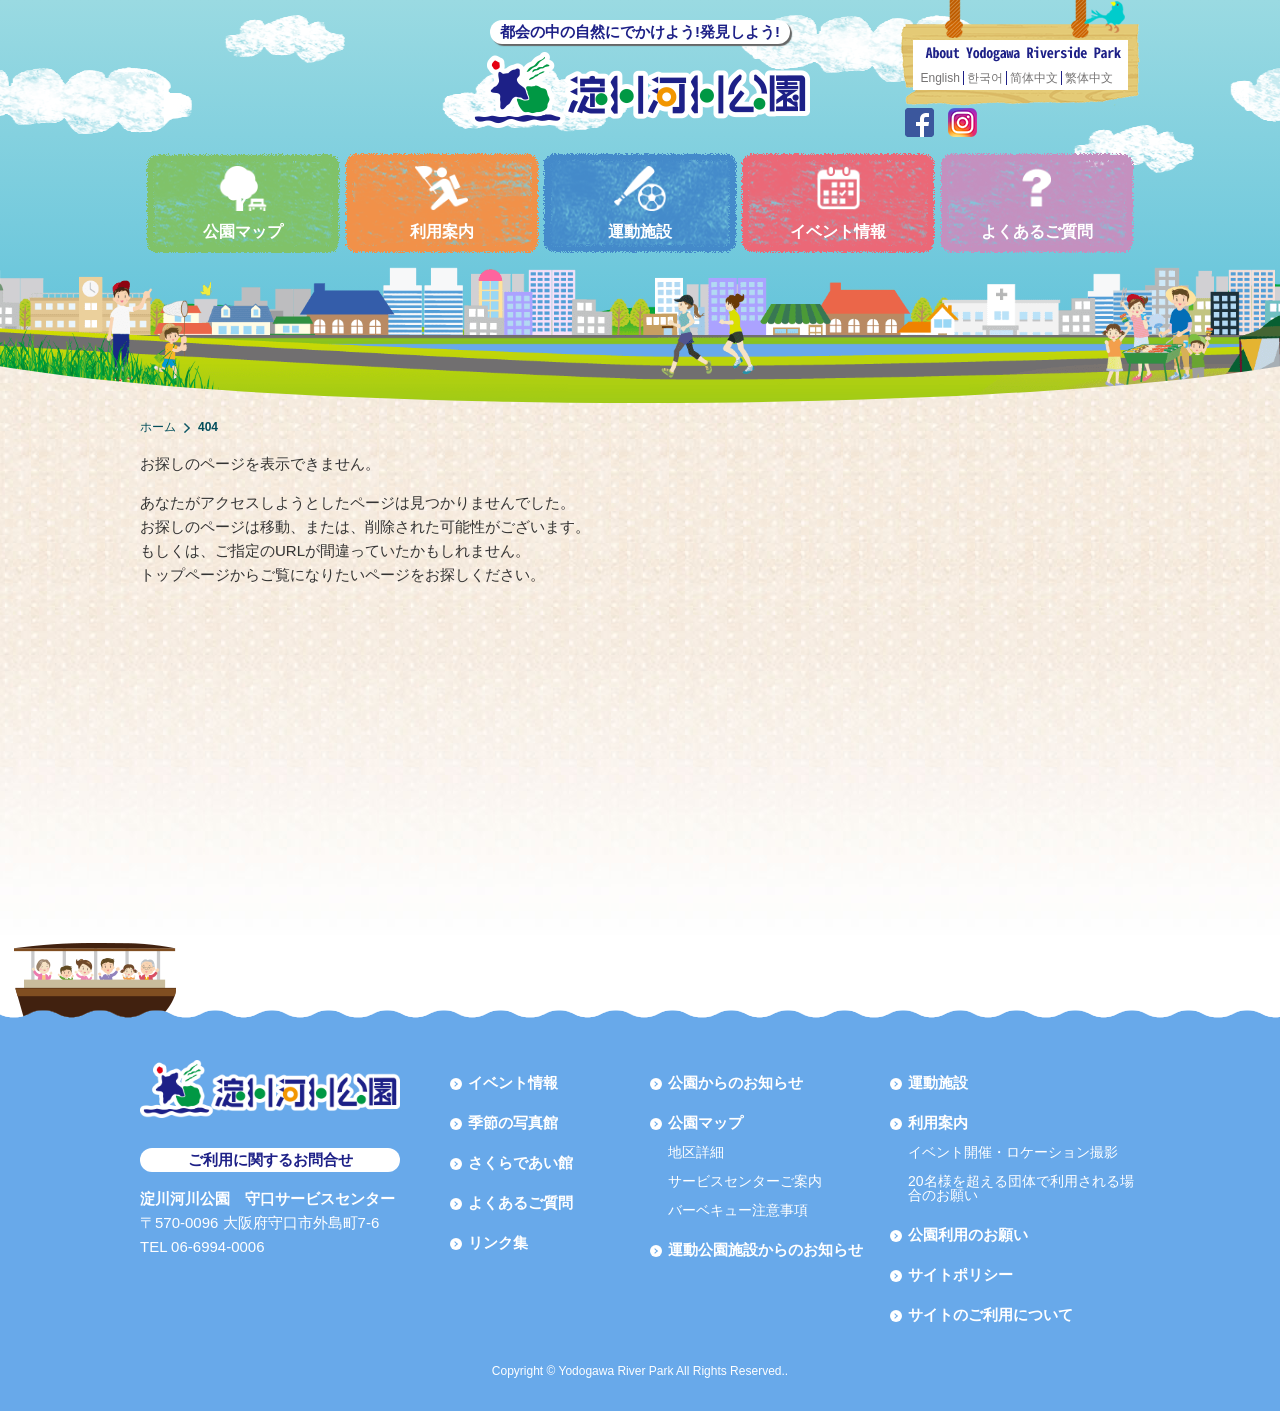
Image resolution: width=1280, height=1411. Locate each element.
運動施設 (640, 202)
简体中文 (1034, 78)
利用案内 (442, 202)
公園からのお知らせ (735, 1082)
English (940, 78)
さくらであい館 (520, 1162)
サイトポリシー (960, 1274)
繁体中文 (1089, 78)
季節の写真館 (513, 1122)
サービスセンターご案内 (745, 1181)
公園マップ (243, 202)
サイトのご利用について (990, 1314)
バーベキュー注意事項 (738, 1210)
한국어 (985, 78)
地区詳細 (696, 1152)
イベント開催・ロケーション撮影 (1013, 1152)
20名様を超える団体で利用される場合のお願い (1021, 1188)
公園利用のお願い (968, 1234)
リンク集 (498, 1242)
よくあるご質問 (1037, 202)
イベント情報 (838, 202)
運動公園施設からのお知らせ (765, 1249)
